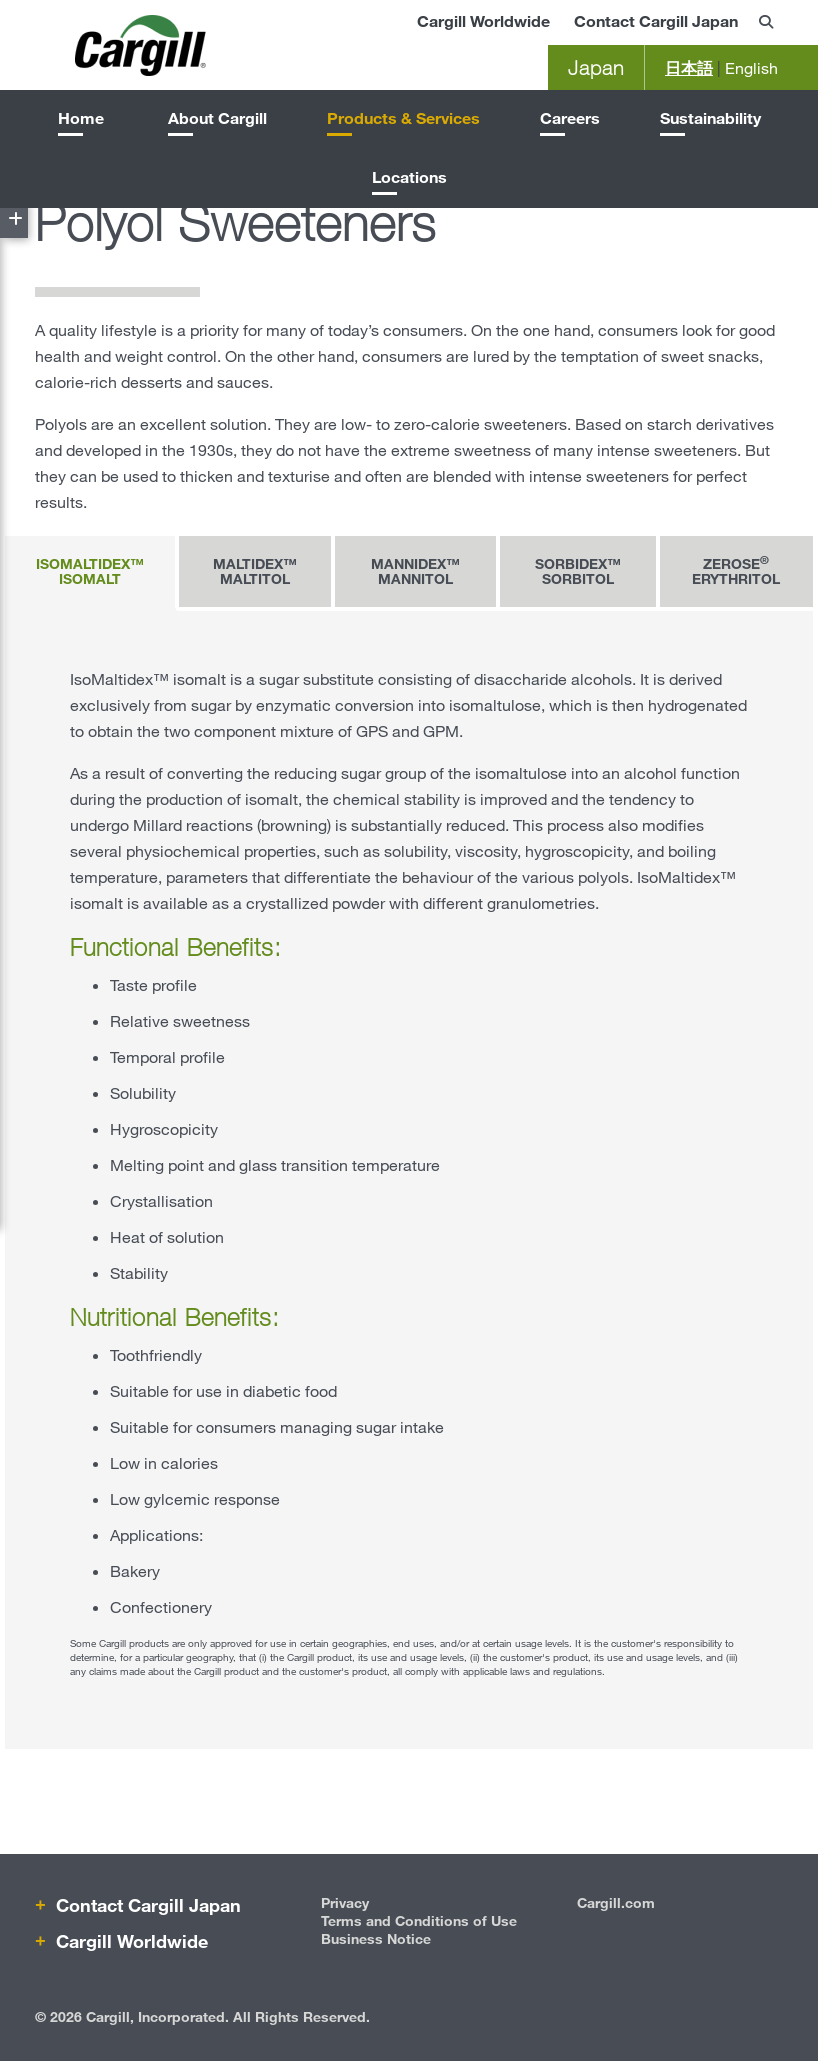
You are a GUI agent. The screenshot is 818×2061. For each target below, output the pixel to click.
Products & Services (403, 117)
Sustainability (710, 117)
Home (81, 117)
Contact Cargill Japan (656, 20)
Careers (570, 117)
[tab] (91, 573)
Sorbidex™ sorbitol (578, 571)
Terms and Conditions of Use (419, 1920)
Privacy (345, 1902)
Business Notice (376, 1938)
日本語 (689, 67)
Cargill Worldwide (483, 20)
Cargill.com (616, 1902)
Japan (596, 67)
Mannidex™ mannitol (415, 571)
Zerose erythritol (736, 570)
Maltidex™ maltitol (255, 571)
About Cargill (217, 117)
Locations (409, 176)
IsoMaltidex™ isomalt (90, 571)
